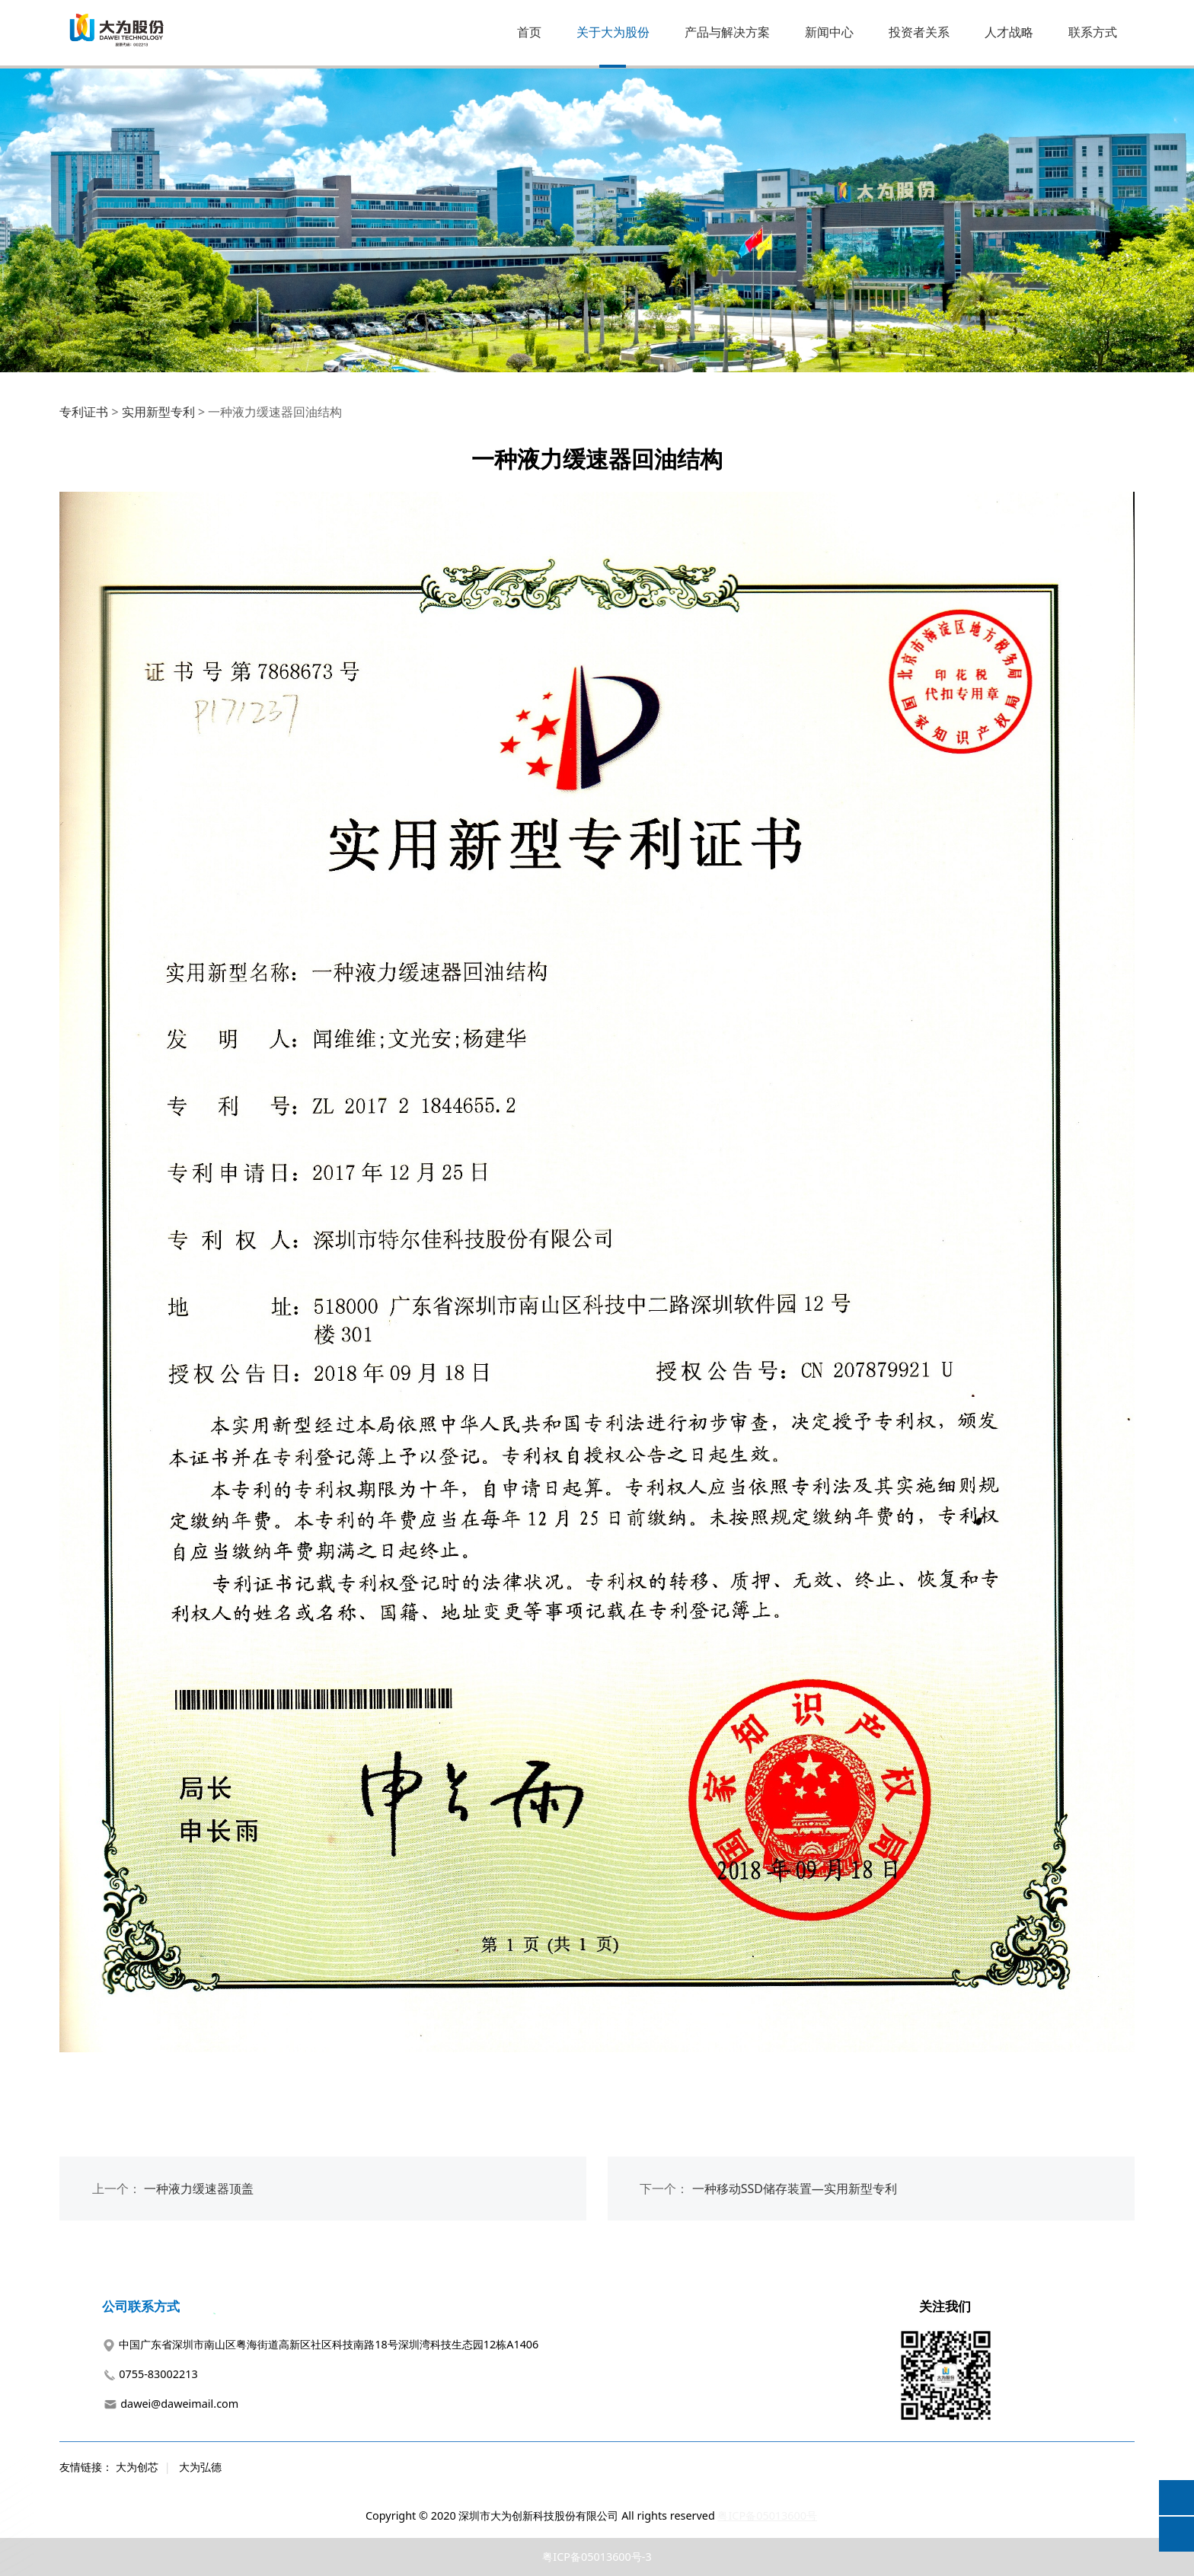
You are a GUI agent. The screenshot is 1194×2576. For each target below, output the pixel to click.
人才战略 (1009, 32)
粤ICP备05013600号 (767, 2515)
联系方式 (1092, 32)
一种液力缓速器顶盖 (199, 2188)
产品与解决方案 (727, 32)
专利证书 (83, 411)
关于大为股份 (613, 32)
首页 (529, 32)
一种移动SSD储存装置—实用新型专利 (794, 2188)
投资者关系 (919, 32)
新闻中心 (829, 32)
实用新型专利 (158, 411)
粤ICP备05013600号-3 (596, 2556)
